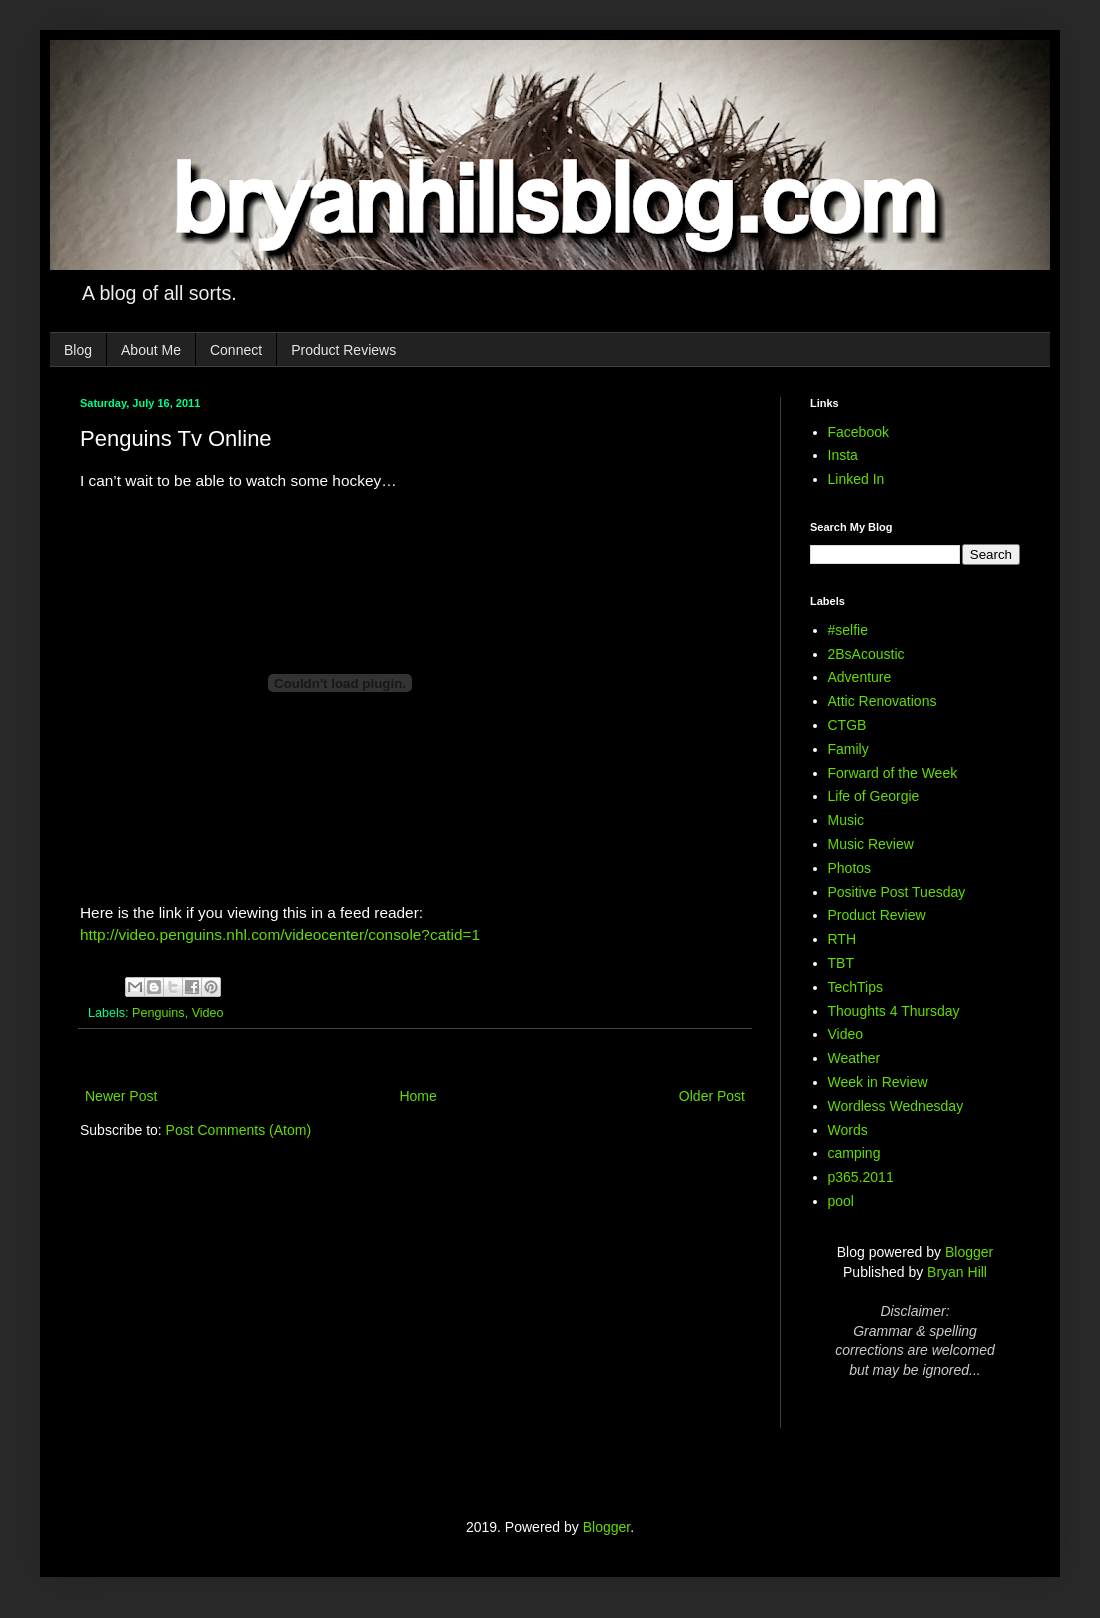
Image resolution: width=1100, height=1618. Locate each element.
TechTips (856, 987)
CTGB (847, 725)
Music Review (871, 844)
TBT (841, 963)
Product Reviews (343, 350)
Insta (843, 455)
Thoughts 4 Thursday (894, 1011)
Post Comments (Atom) (238, 1130)
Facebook (858, 432)
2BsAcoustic (866, 654)
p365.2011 (861, 1177)
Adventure (860, 677)
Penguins (158, 1013)
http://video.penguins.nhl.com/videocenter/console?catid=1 (280, 934)
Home (417, 1096)
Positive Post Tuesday (897, 892)
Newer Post (121, 1096)
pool (841, 1201)
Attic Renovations (882, 701)
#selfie (848, 630)
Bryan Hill (957, 1272)
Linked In (856, 479)
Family (848, 749)
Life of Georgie (874, 796)
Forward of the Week (893, 773)
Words (848, 1130)
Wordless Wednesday (896, 1106)
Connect (236, 350)
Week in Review (878, 1082)
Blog (78, 350)
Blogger (969, 1252)
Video (208, 1013)
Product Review (877, 915)
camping (854, 1153)
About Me (151, 350)
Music (846, 820)
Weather (854, 1058)
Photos (850, 868)
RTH (842, 939)
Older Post (712, 1096)
